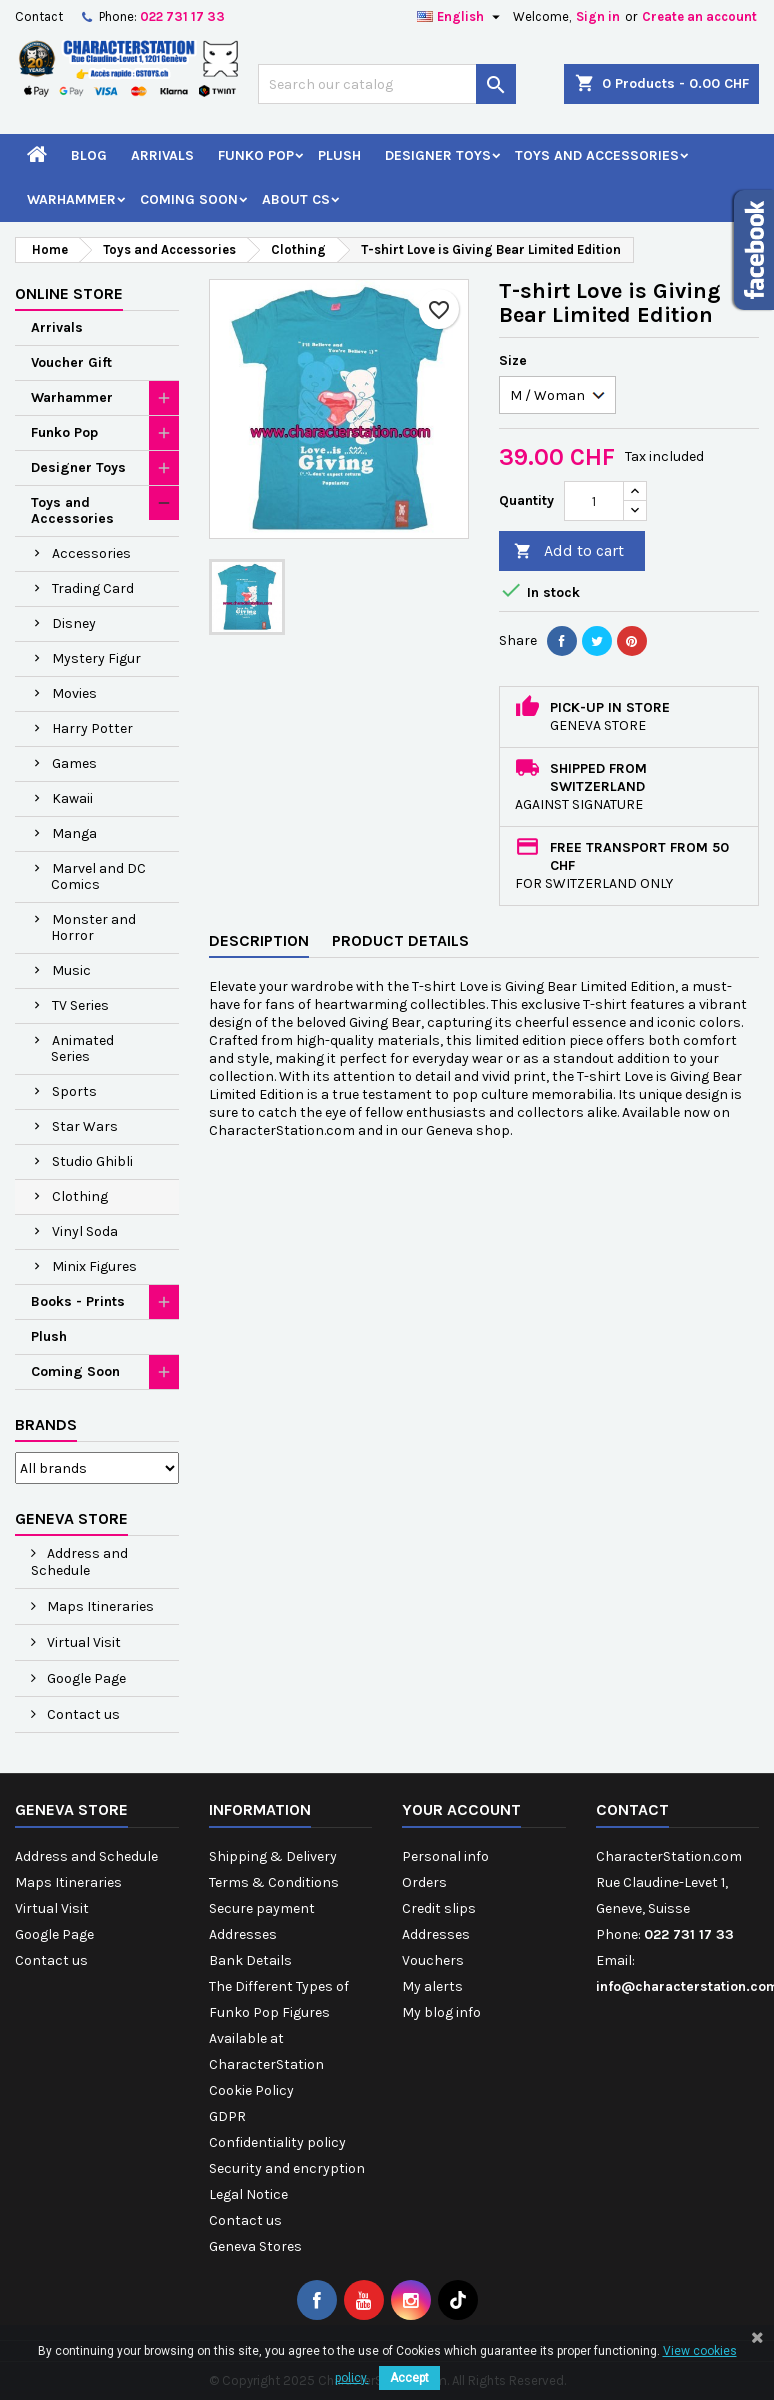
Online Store (69, 293)
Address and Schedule (79, 1562)
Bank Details (250, 1960)
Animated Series (82, 1048)
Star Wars (85, 1126)
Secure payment (262, 1908)
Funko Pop (256, 155)
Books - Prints (78, 1301)
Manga (74, 833)
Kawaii (72, 798)
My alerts (432, 1986)
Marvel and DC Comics (98, 876)
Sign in (598, 16)
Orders (424, 1882)
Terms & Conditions (274, 1882)
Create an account (699, 16)
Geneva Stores (255, 2246)
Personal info (445, 1856)
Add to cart (569, 551)
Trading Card (93, 588)
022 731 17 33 (182, 16)
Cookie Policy (251, 2090)
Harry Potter (92, 728)
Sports (74, 1091)
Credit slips (439, 1908)
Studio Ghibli (92, 1161)
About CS (296, 199)
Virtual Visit (82, 1642)
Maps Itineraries (99, 1606)
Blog (89, 155)
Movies (74, 693)
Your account (461, 1809)
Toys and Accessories (597, 155)
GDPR (227, 2116)
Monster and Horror (93, 927)
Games (74, 763)
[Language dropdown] (461, 17)
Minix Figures (94, 1266)
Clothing (80, 1196)
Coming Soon (189, 199)
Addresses (243, 1934)
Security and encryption (287, 2168)
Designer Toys (438, 155)
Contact (39, 16)
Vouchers (433, 1960)
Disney (74, 623)
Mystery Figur (96, 658)
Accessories (91, 553)
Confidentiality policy (277, 2142)
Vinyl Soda (85, 1231)
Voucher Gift (71, 362)
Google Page (85, 1678)
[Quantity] (594, 501)
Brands (46, 1424)
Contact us (82, 1714)
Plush (339, 155)
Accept (409, 2378)
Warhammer (71, 199)
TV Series (80, 1005)
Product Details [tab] (400, 940)
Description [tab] (259, 940)
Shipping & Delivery (273, 1856)
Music (71, 970)
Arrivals (162, 155)
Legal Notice (248, 2194)
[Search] (387, 84)
